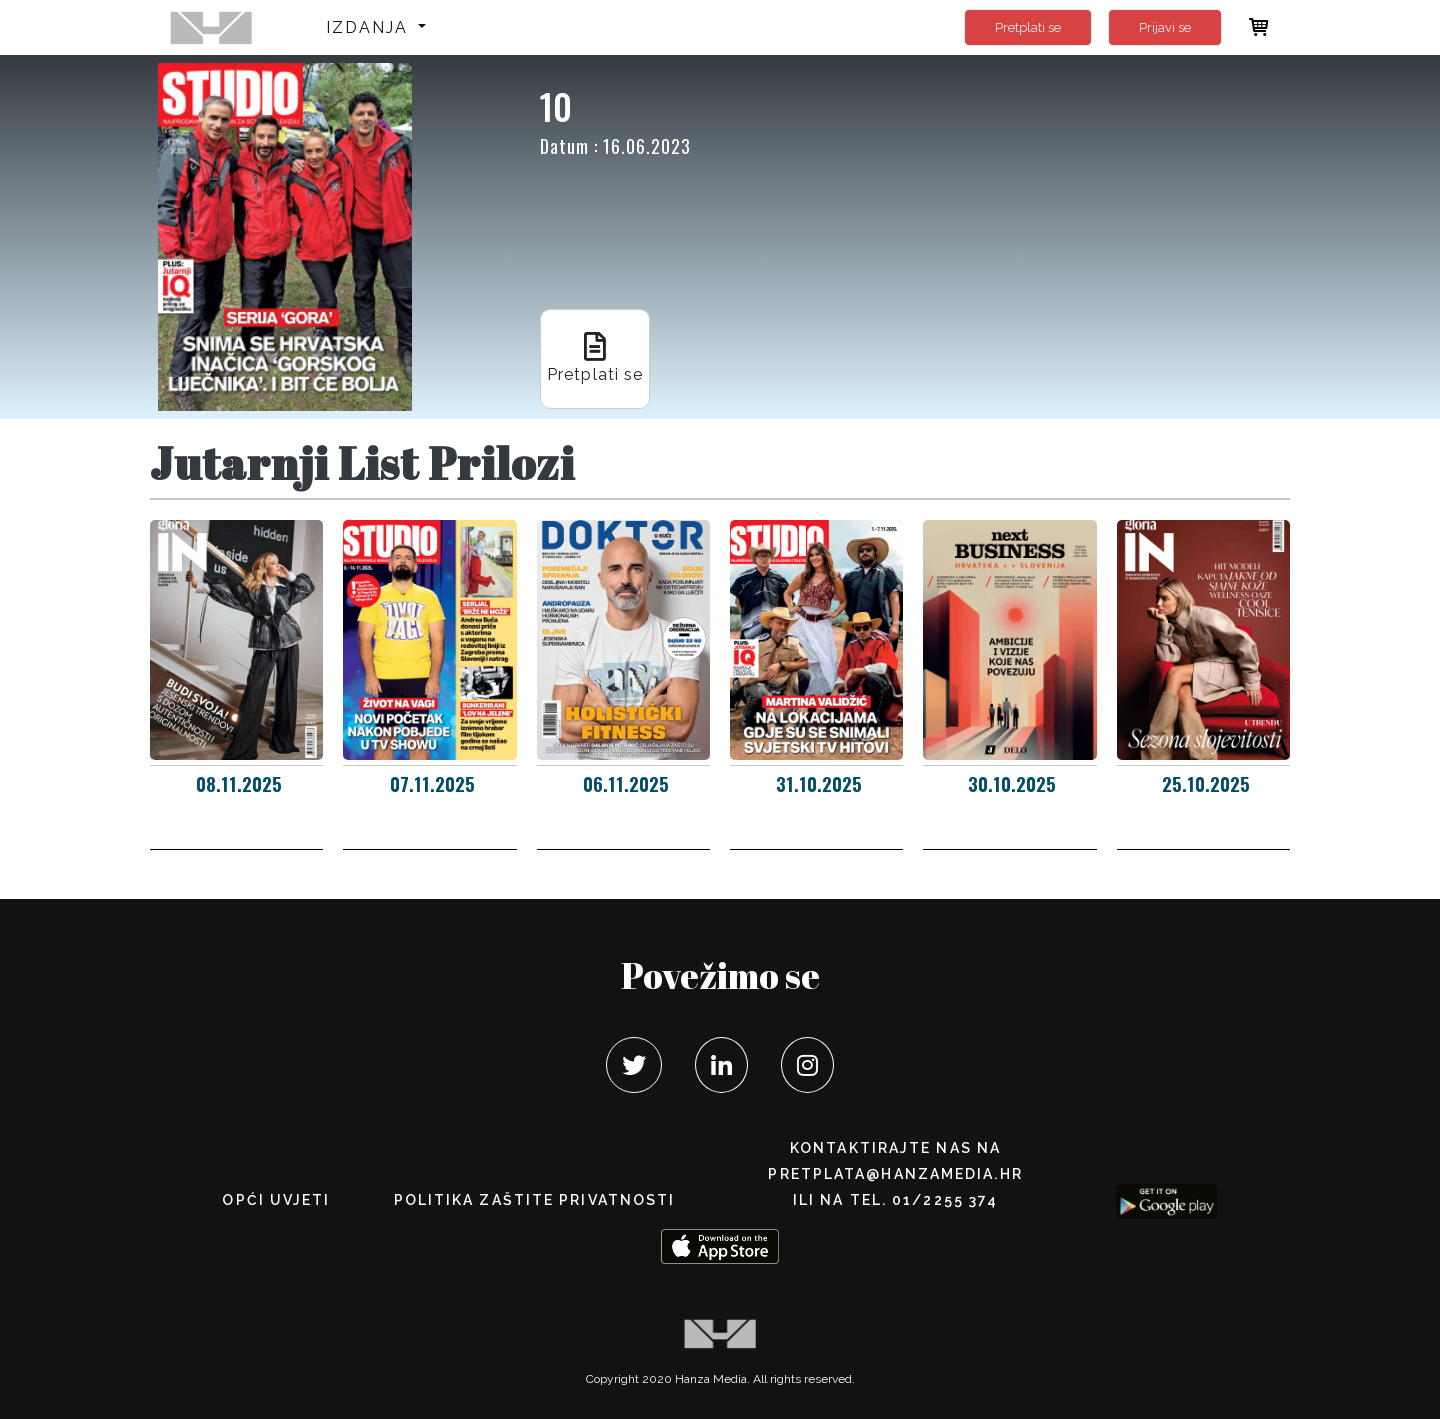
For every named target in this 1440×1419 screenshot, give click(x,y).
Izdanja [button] (370, 27)
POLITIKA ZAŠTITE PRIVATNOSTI (535, 1200)
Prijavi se (1165, 27)
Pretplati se (1028, 27)
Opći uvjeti (276, 1200)
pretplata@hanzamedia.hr (895, 1174)
